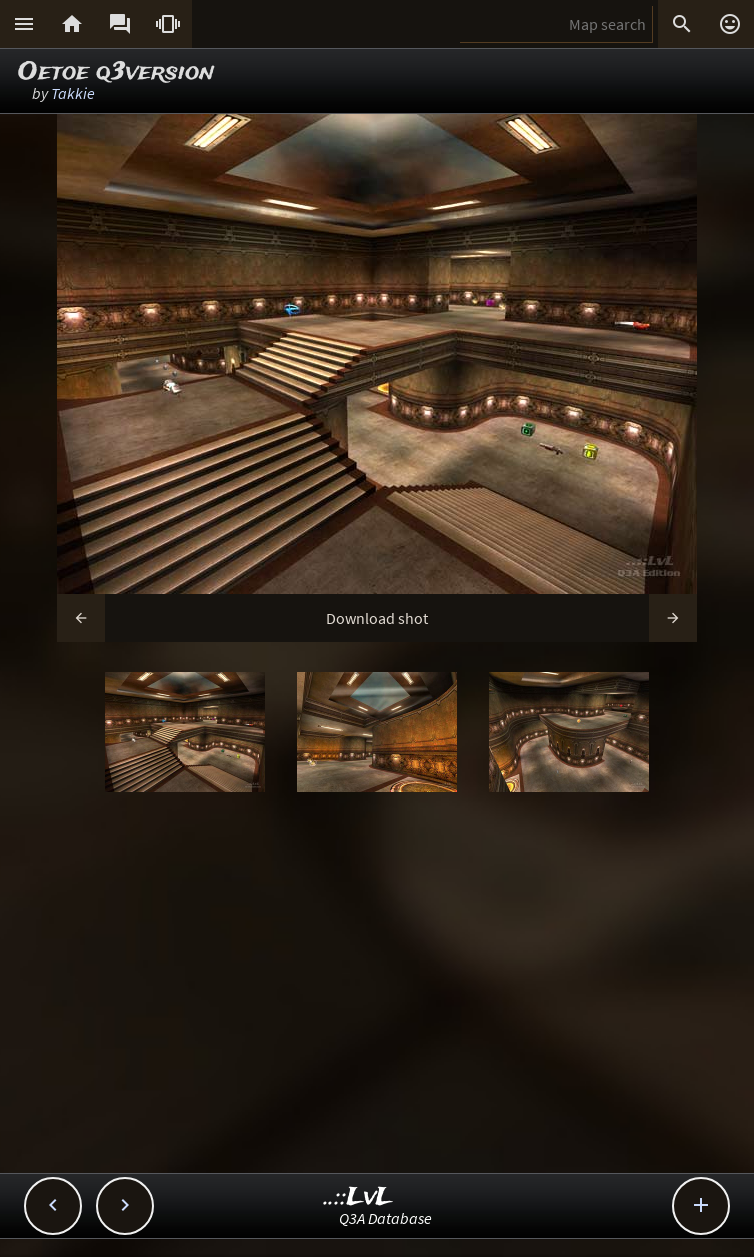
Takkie (73, 93)
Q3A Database (385, 1218)
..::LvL (358, 1197)
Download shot (377, 618)
